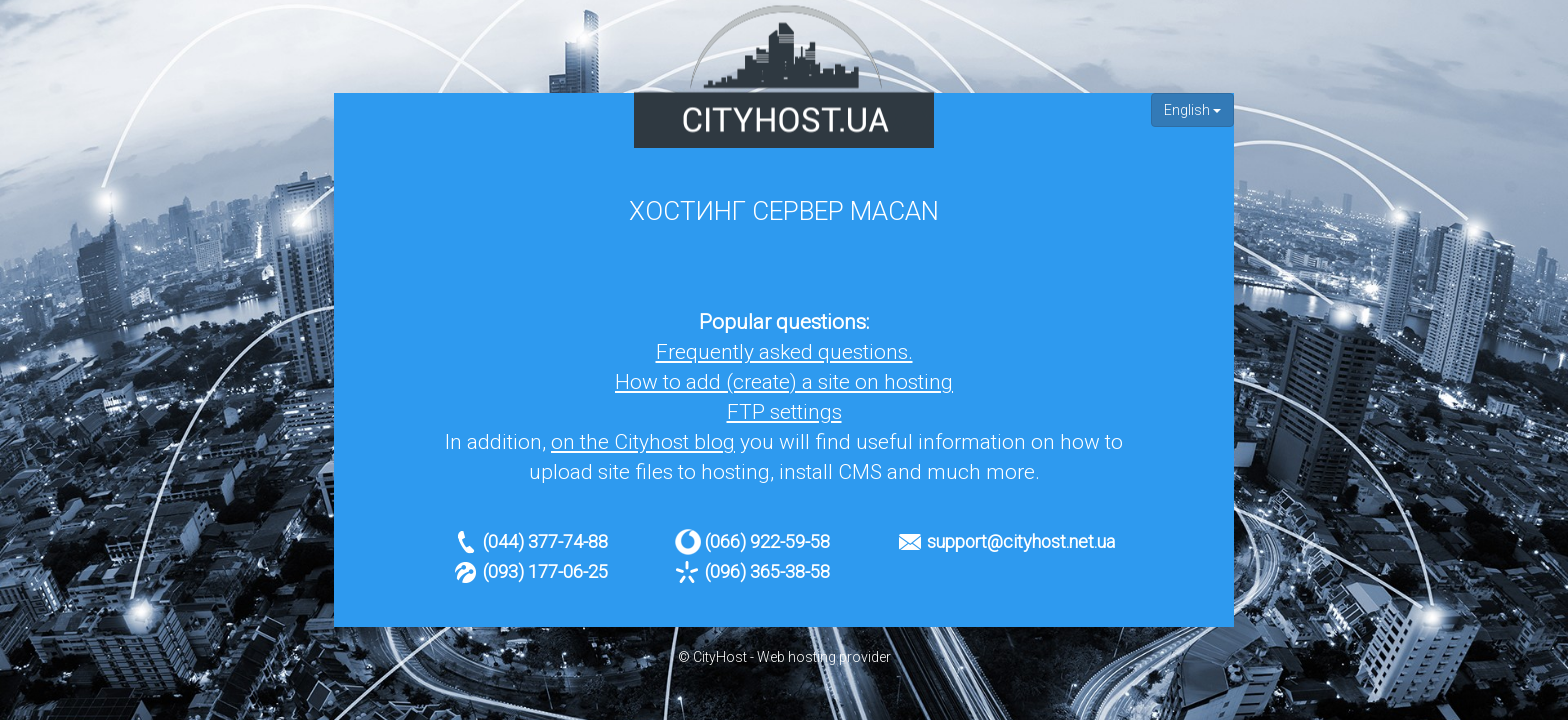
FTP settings (784, 412)
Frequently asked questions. (784, 352)
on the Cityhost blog (643, 442)
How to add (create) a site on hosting (784, 382)
